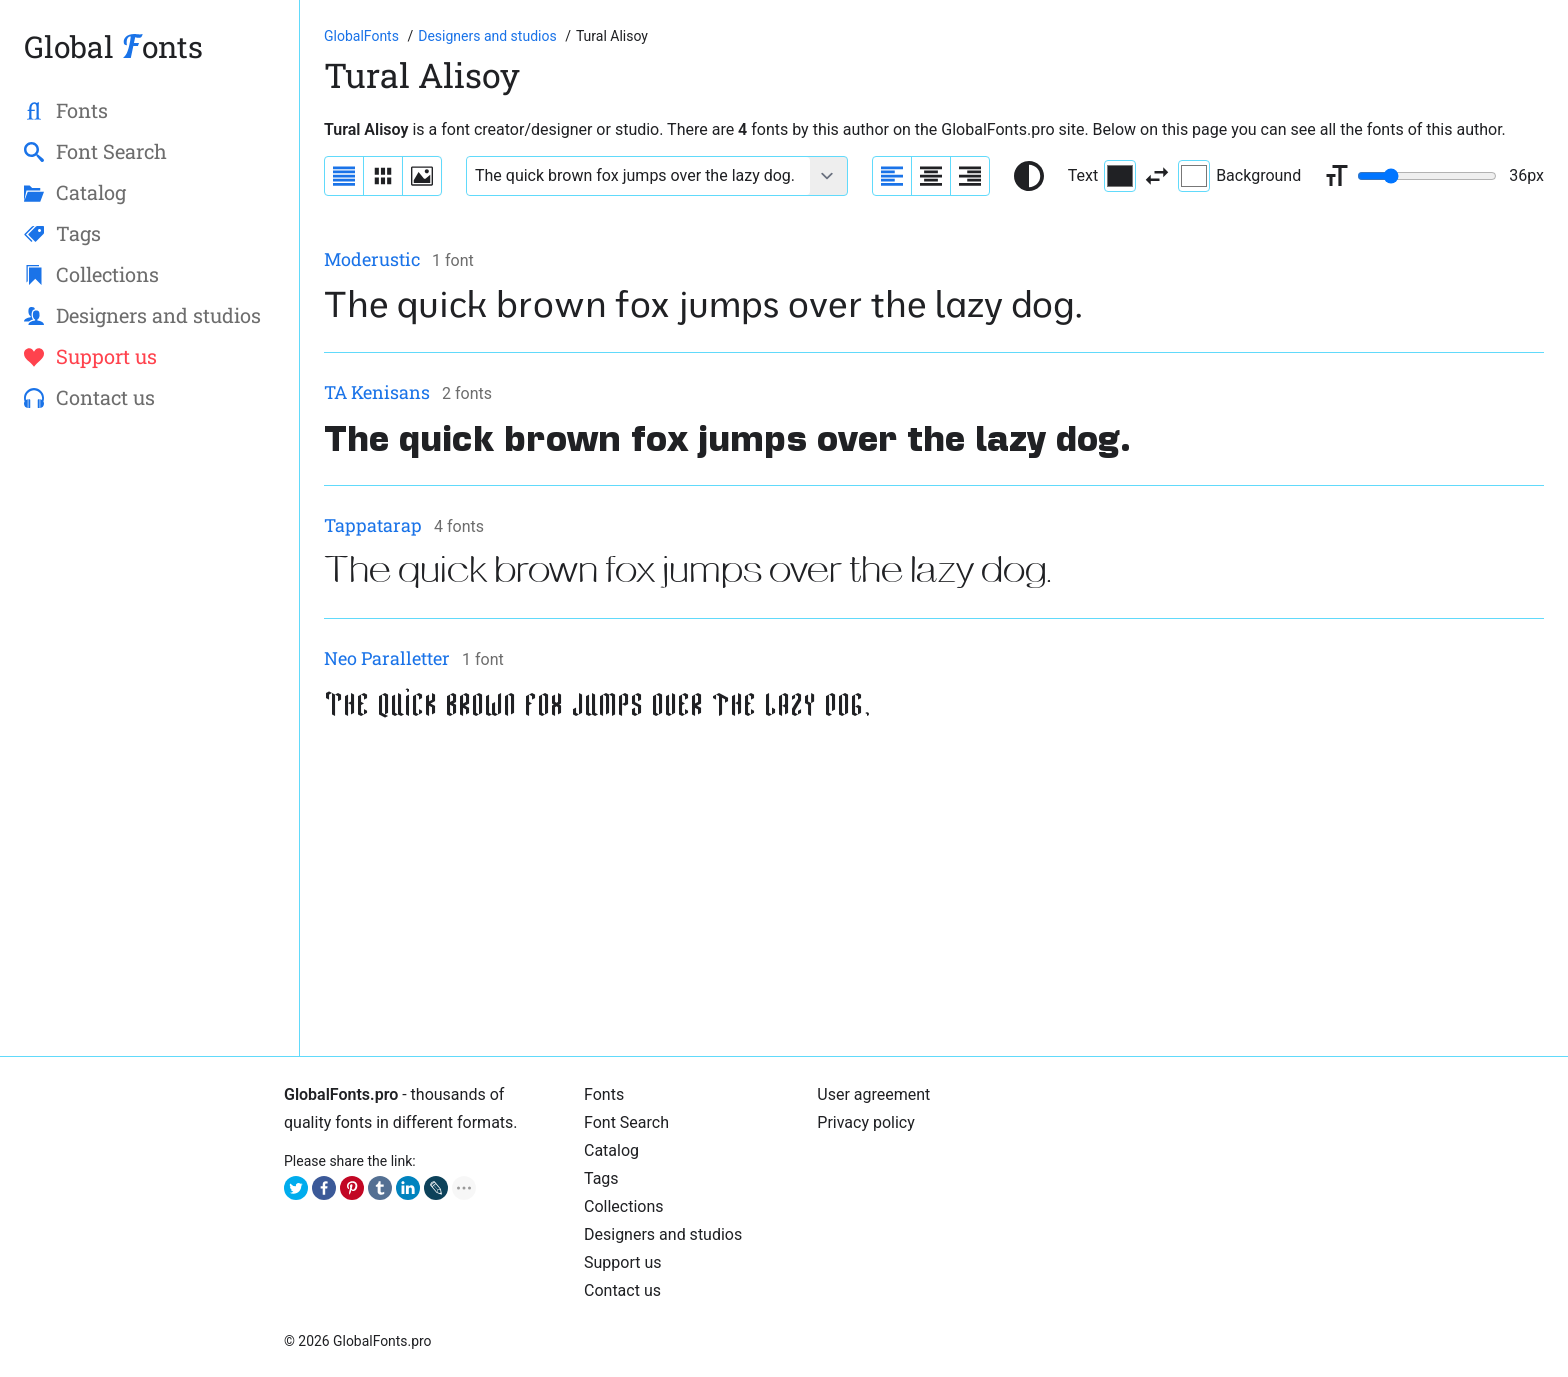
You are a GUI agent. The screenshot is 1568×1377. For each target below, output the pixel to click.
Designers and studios (663, 1234)
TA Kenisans (377, 392)
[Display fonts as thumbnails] (422, 176)
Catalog (611, 1150)
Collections (624, 1206)
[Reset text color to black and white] (1029, 176)
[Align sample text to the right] (970, 176)
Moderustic (372, 259)
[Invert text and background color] (1157, 176)
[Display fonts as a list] (344, 176)
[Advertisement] (924, 892)
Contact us (622, 1290)
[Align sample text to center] (931, 176)
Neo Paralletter (387, 658)
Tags (601, 1178)
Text (1102, 176)
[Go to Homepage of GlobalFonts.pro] (363, 36)
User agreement (873, 1094)
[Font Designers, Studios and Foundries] (489, 36)
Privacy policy (866, 1122)
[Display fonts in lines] (383, 176)
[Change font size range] (1427, 176)
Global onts (113, 46)
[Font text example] (638, 176)
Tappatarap (373, 525)
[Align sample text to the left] (892, 176)
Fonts (604, 1094)
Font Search (626, 1122)
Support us (623, 1262)
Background (1239, 176)
